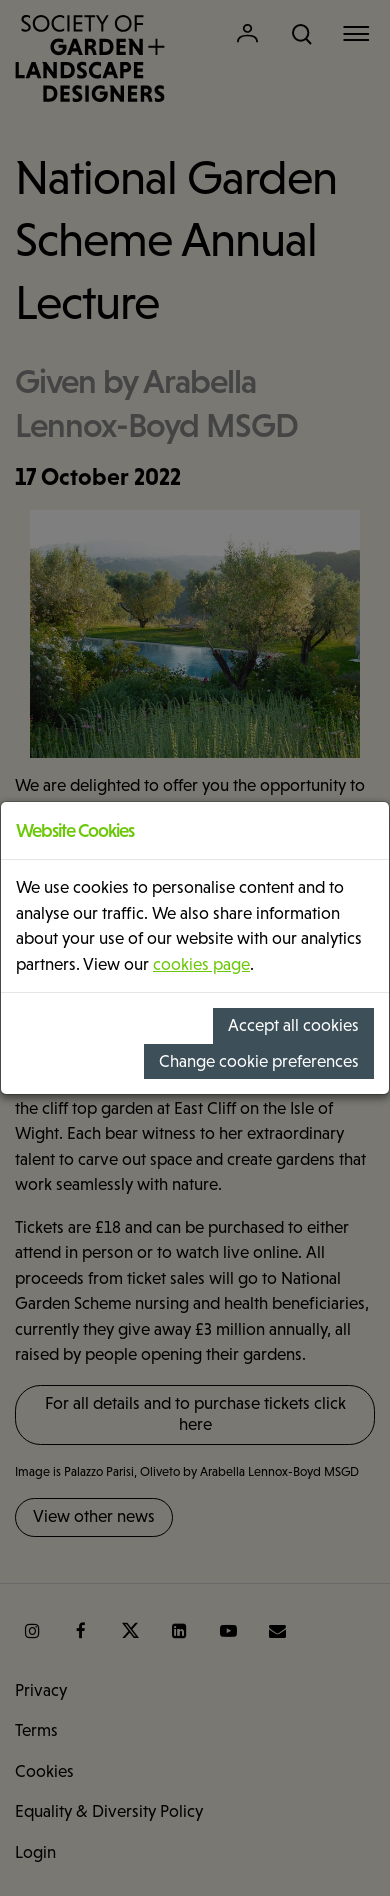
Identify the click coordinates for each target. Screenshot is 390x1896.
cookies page (201, 964)
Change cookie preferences (259, 1061)
